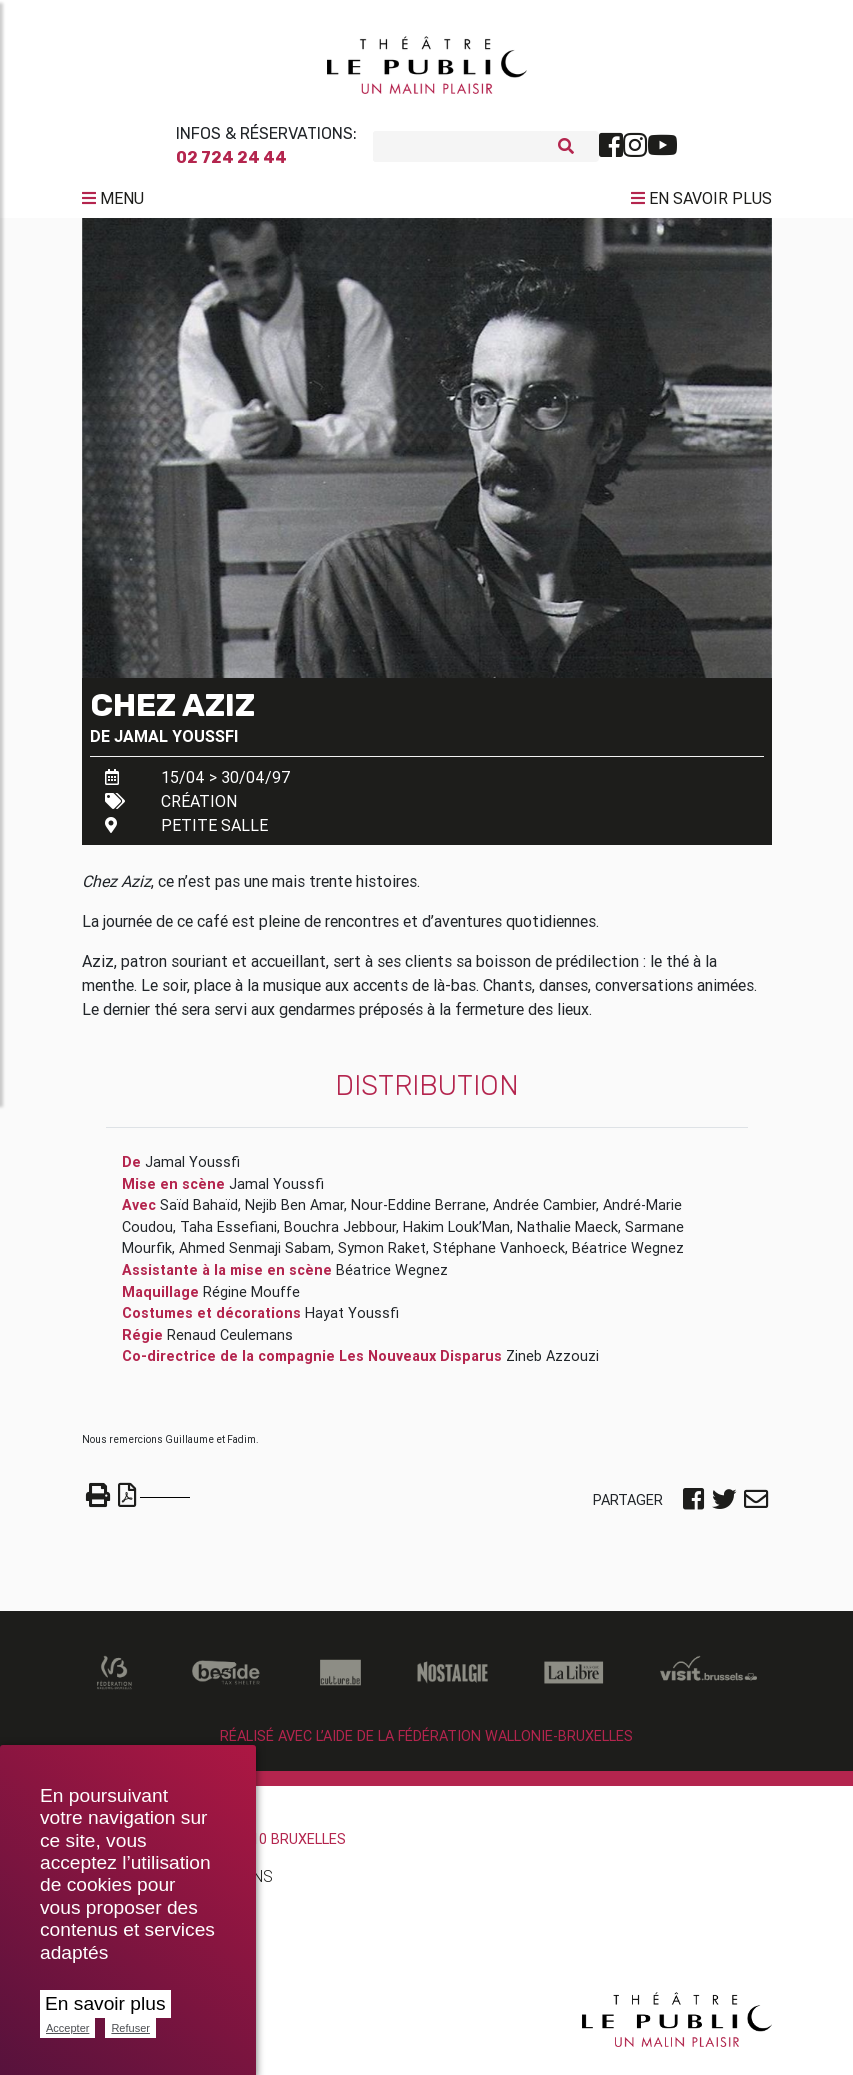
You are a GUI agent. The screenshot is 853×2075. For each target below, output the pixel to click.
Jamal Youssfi (176, 744)
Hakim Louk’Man (456, 1235)
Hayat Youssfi (352, 1321)
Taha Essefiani (228, 1235)
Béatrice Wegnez (628, 1256)
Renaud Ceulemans (230, 1343)
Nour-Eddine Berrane (418, 1213)
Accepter (67, 2028)
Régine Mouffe (251, 1300)
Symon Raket (382, 1256)
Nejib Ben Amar (294, 1213)
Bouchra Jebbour (340, 1235)
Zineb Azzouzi (552, 1364)
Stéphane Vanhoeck (499, 1256)
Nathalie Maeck (567, 1235)
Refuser (130, 2028)
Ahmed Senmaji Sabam (255, 1256)
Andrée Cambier (544, 1213)
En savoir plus (105, 2003)
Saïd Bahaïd (199, 1213)
